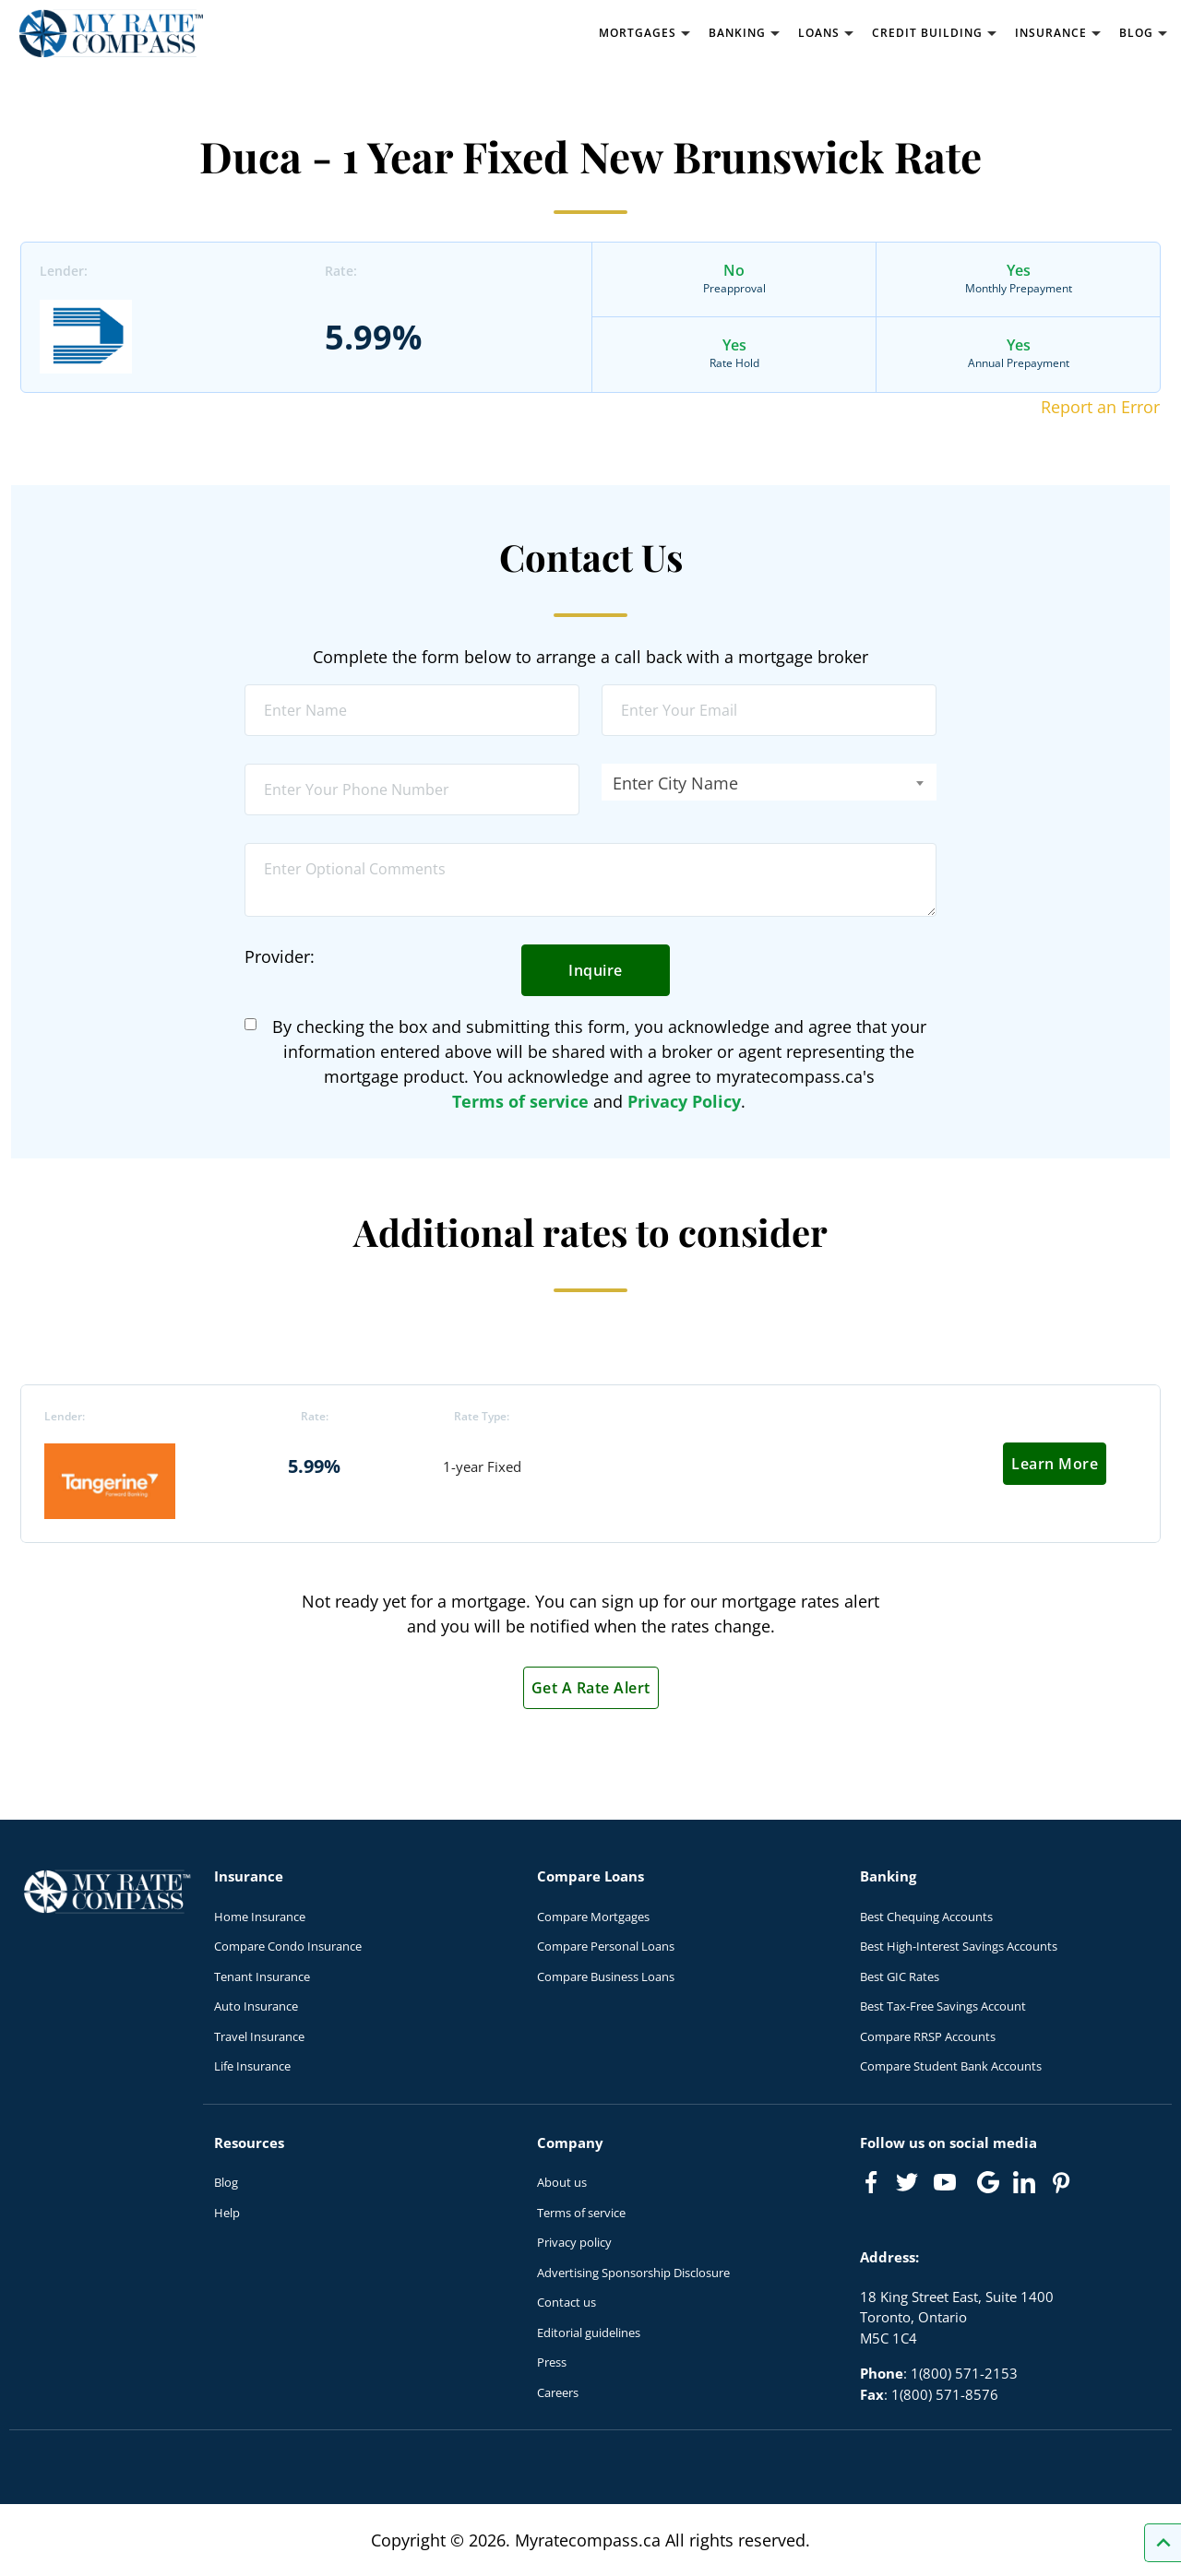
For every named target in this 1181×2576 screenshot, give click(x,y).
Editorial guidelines (588, 2332)
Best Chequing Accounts (926, 1916)
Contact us (566, 2302)
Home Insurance (259, 1916)
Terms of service (520, 1101)
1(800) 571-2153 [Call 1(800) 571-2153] (964, 2373)
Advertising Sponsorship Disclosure (633, 2272)
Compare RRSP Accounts (928, 2036)
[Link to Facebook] (871, 2182)
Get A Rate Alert (590, 1688)
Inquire (595, 970)
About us (562, 2182)
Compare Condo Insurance (288, 1946)
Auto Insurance (256, 2006)
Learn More (1054, 1464)
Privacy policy (574, 2242)
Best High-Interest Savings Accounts (958, 1946)
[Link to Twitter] (908, 2183)
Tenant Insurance (262, 1976)
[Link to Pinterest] (1060, 2182)
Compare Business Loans (605, 1976)
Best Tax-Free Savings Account (943, 2006)
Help (227, 2212)
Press (552, 2362)
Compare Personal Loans (605, 1946)
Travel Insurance (259, 2036)
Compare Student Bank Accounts (951, 2066)
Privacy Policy (684, 1101)
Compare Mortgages (593, 1916)
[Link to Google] (988, 2182)
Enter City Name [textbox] (675, 783)
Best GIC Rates (899, 1976)
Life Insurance (252, 2066)
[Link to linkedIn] (1024, 2182)
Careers (558, 2392)
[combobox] (769, 782)
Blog (226, 2182)
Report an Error (1100, 407)
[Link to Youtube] (948, 2186)
